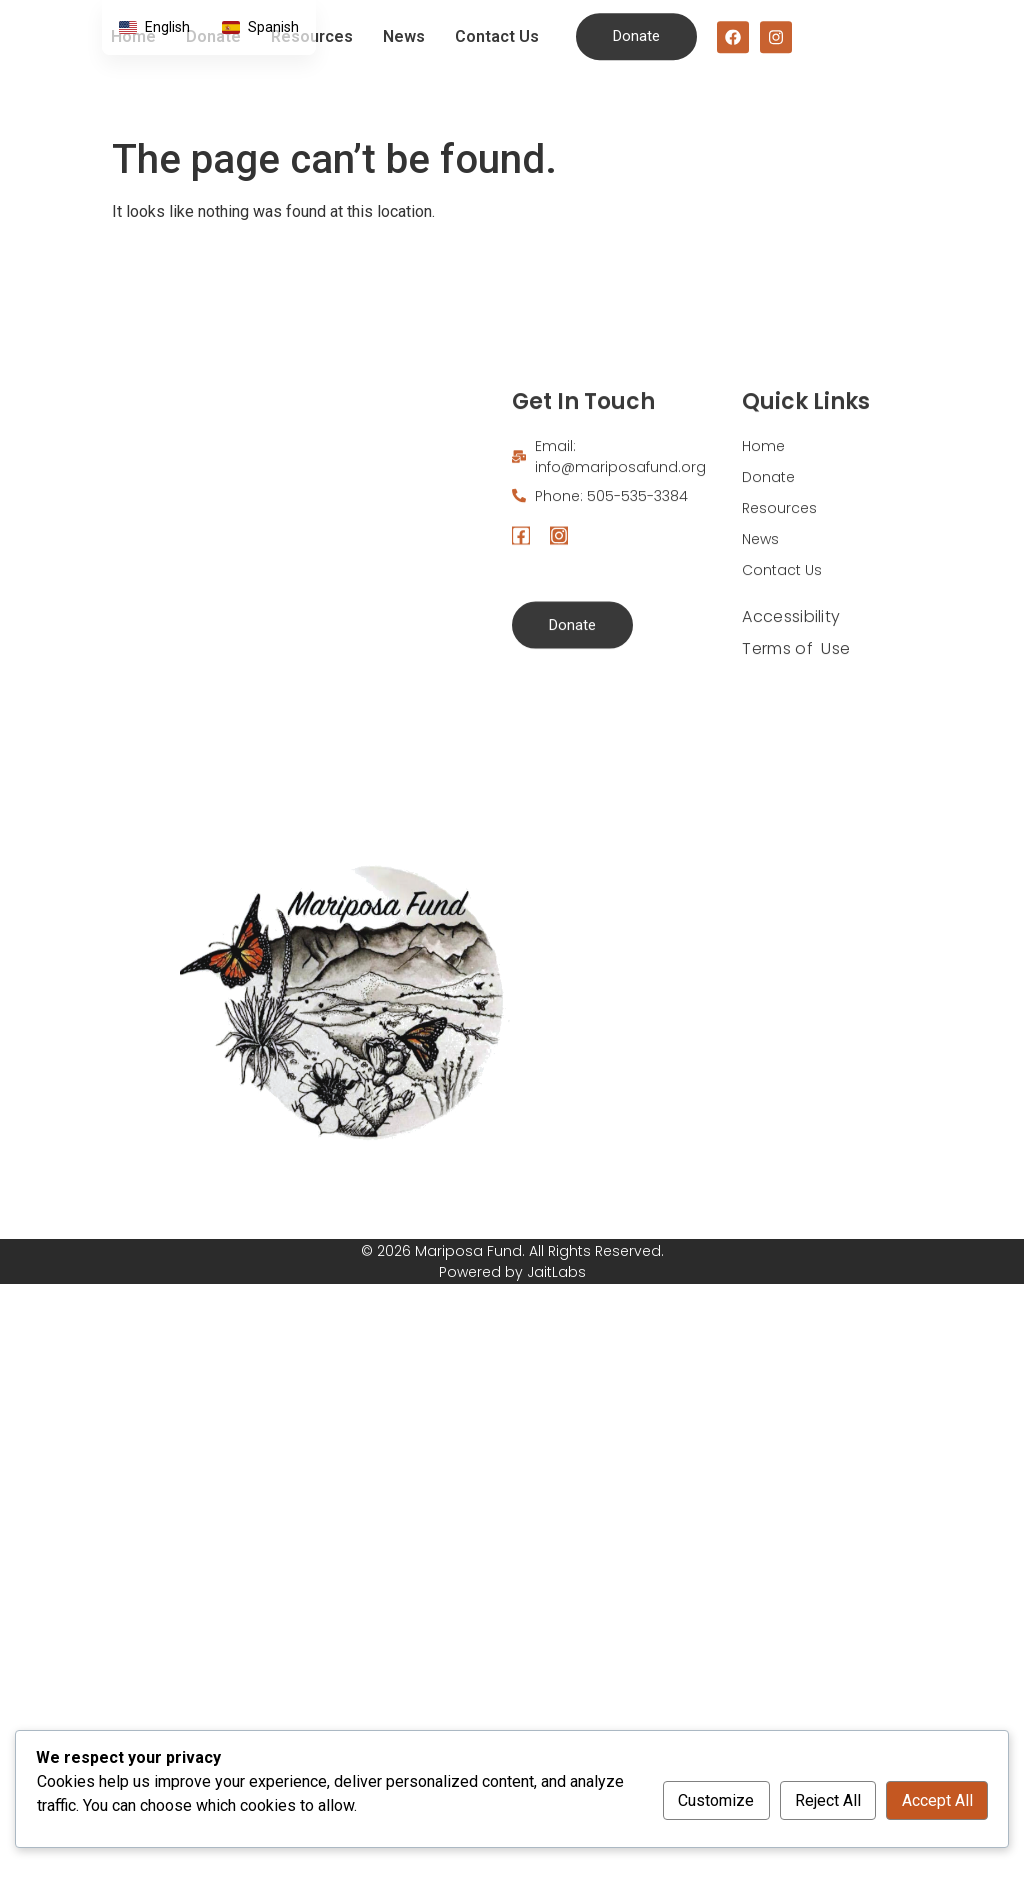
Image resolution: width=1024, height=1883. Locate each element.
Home (763, 555)
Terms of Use (796, 757)
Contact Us (497, 26)
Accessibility (791, 725)
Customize (716, 1800)
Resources (779, 617)
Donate (768, 586)
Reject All (828, 1800)
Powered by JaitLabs (512, 1272)
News (404, 26)
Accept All (937, 1800)
